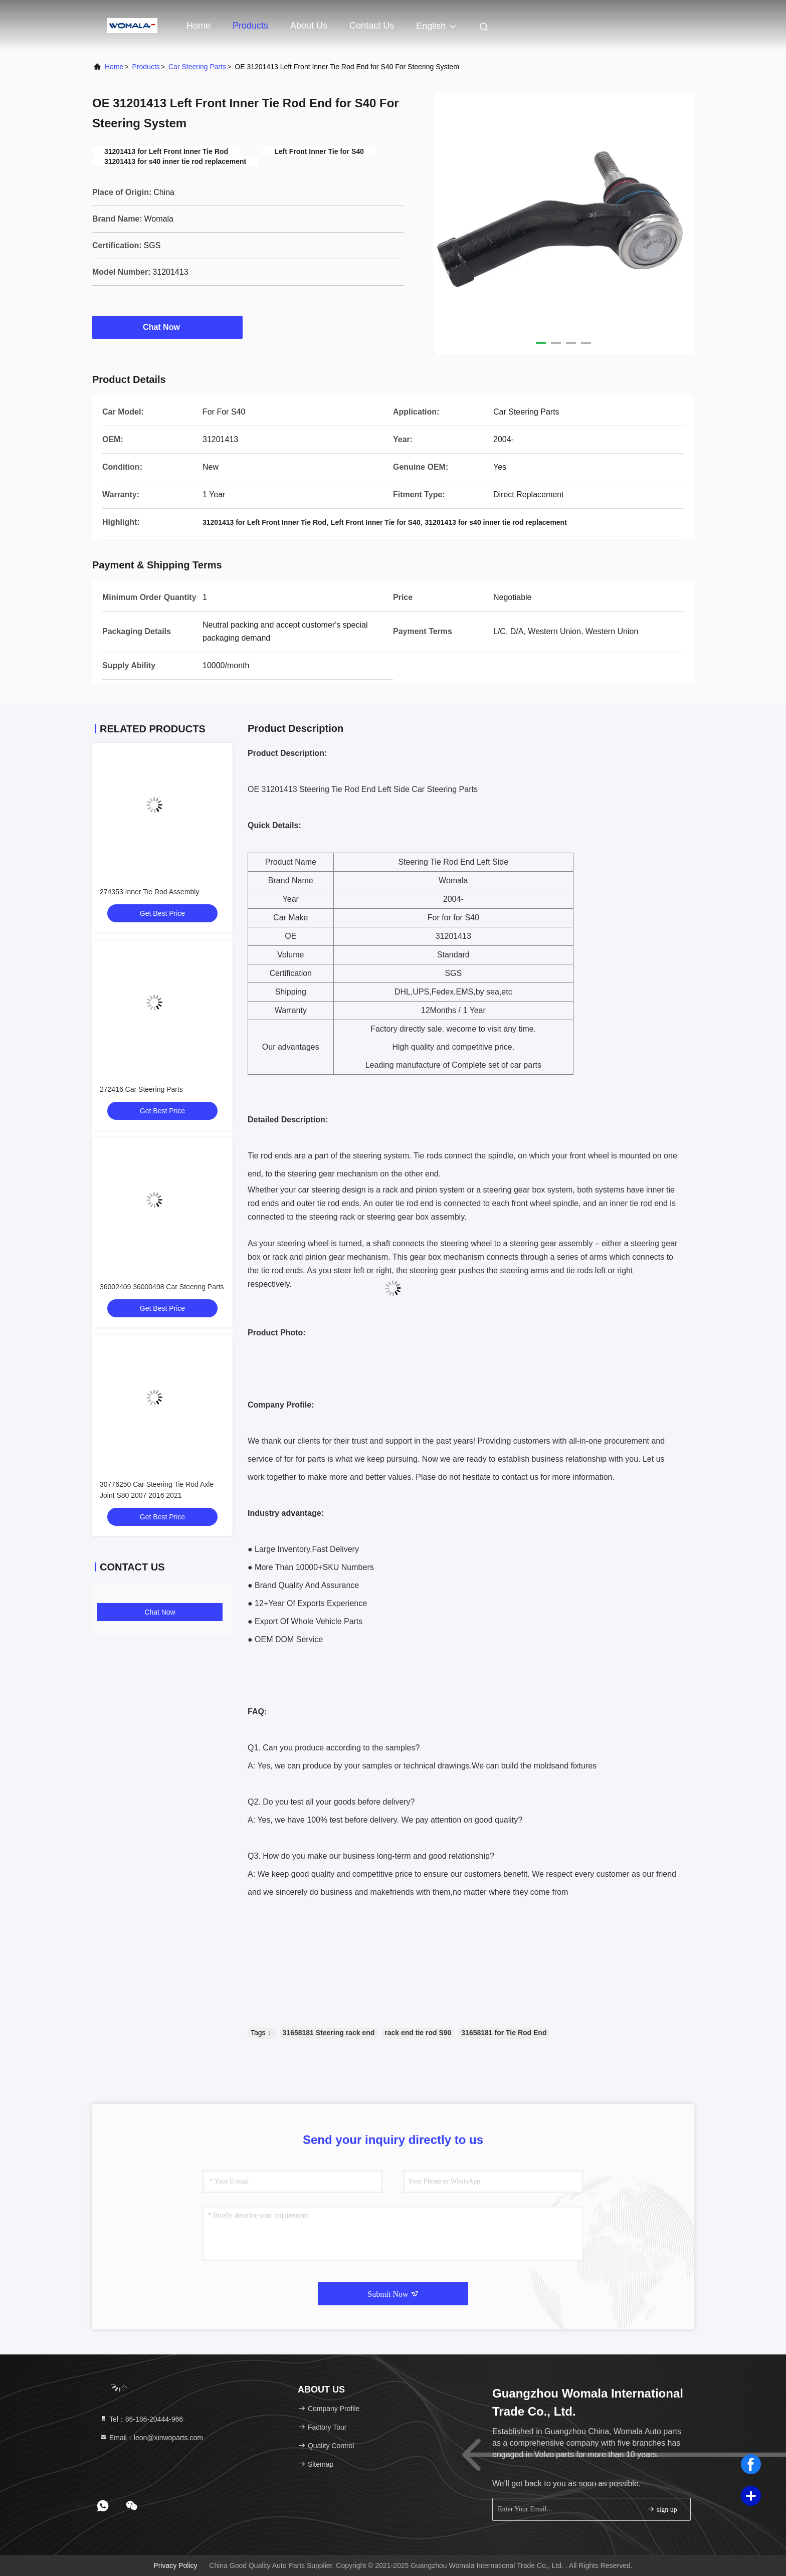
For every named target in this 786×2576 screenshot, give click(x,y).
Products (250, 26)
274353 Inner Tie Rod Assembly (149, 892)
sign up (662, 2509)
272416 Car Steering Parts (141, 1089)
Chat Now (167, 327)
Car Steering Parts (197, 67)
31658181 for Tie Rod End (503, 2033)
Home (198, 26)
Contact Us (371, 26)
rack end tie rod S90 (417, 2033)
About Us (308, 26)
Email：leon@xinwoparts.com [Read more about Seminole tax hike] (151, 2438)
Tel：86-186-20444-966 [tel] (141, 2419)
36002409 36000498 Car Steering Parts (162, 1287)
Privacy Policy (175, 2565)
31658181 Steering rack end (329, 2033)
